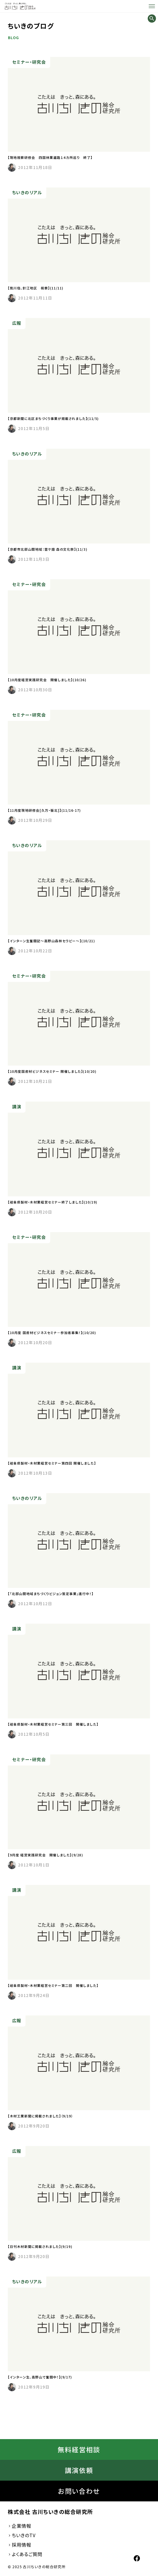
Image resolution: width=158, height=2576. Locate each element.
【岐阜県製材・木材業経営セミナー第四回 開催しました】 (52, 1464)
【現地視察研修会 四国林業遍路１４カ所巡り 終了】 (50, 157)
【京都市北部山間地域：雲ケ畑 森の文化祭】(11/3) (47, 550)
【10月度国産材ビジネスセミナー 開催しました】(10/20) (52, 1073)
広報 (16, 324)
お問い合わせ (79, 2491)
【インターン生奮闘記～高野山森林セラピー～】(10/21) (51, 942)
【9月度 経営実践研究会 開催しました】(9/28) (45, 1856)
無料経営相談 (79, 2449)
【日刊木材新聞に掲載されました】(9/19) (40, 2248)
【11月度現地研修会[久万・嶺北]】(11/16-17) (44, 811)
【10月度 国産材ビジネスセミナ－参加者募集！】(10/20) (52, 1334)
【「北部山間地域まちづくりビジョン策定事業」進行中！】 (50, 1595)
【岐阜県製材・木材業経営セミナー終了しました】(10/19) (52, 1203)
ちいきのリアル (27, 194)
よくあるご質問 (25, 2554)
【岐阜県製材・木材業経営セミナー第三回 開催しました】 (53, 1725)
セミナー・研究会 (29, 62)
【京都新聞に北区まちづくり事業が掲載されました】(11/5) (53, 420)
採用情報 (19, 2544)
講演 (16, 1108)
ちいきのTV (22, 2535)
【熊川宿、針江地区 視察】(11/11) (35, 289)
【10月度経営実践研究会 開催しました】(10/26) (47, 681)
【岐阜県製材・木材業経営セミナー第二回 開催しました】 (53, 1986)
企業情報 (19, 2525)
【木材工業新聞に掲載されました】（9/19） (40, 2117)
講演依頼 (79, 2470)
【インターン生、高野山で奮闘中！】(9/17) (40, 2378)
